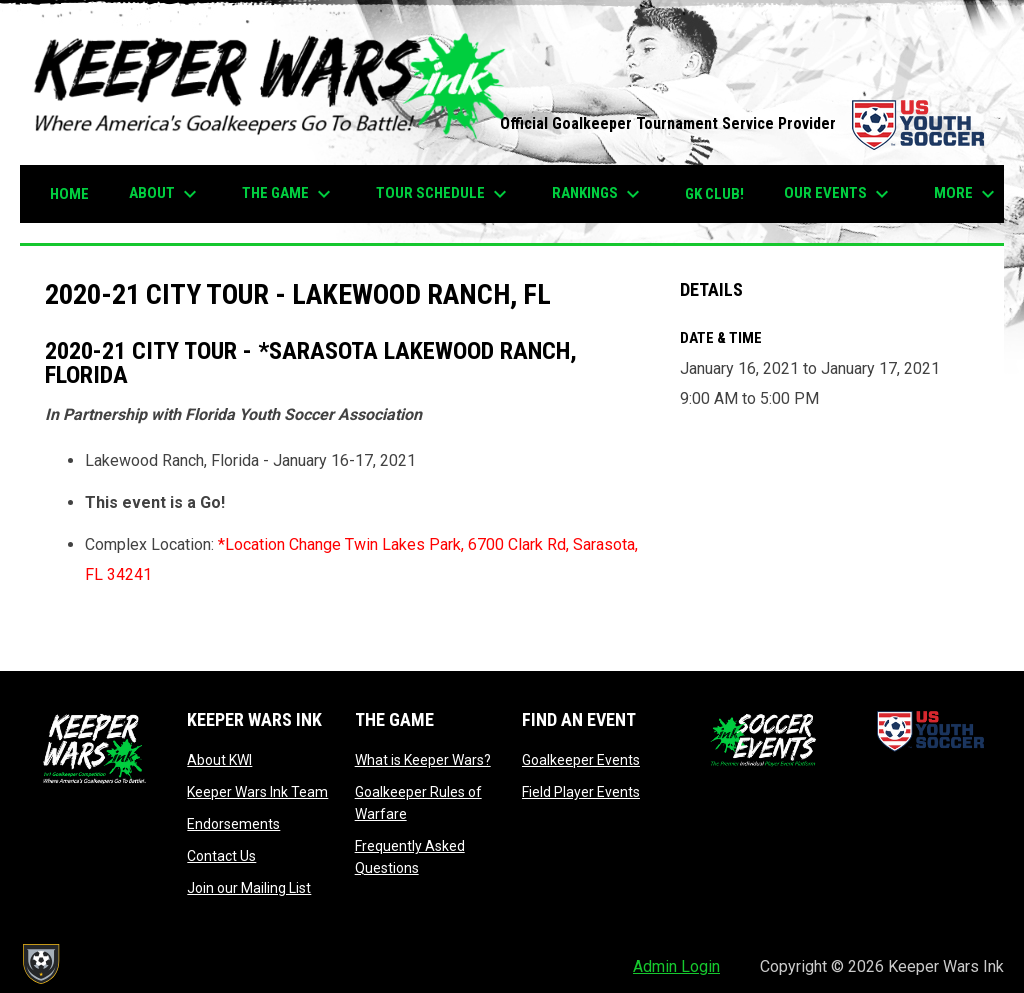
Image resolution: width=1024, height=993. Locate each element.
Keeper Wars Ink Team (257, 792)
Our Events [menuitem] (839, 194)
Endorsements (233, 824)
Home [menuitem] (69, 194)
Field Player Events (581, 792)
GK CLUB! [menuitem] (714, 194)
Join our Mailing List (249, 888)
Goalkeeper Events (581, 760)
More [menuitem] (967, 194)
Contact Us (221, 856)
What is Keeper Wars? (423, 760)
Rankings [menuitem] (598, 194)
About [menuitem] (165, 194)
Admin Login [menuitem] (676, 966)
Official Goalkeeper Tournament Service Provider (742, 123)
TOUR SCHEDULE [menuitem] (444, 194)
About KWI (219, 760)
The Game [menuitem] (289, 194)
